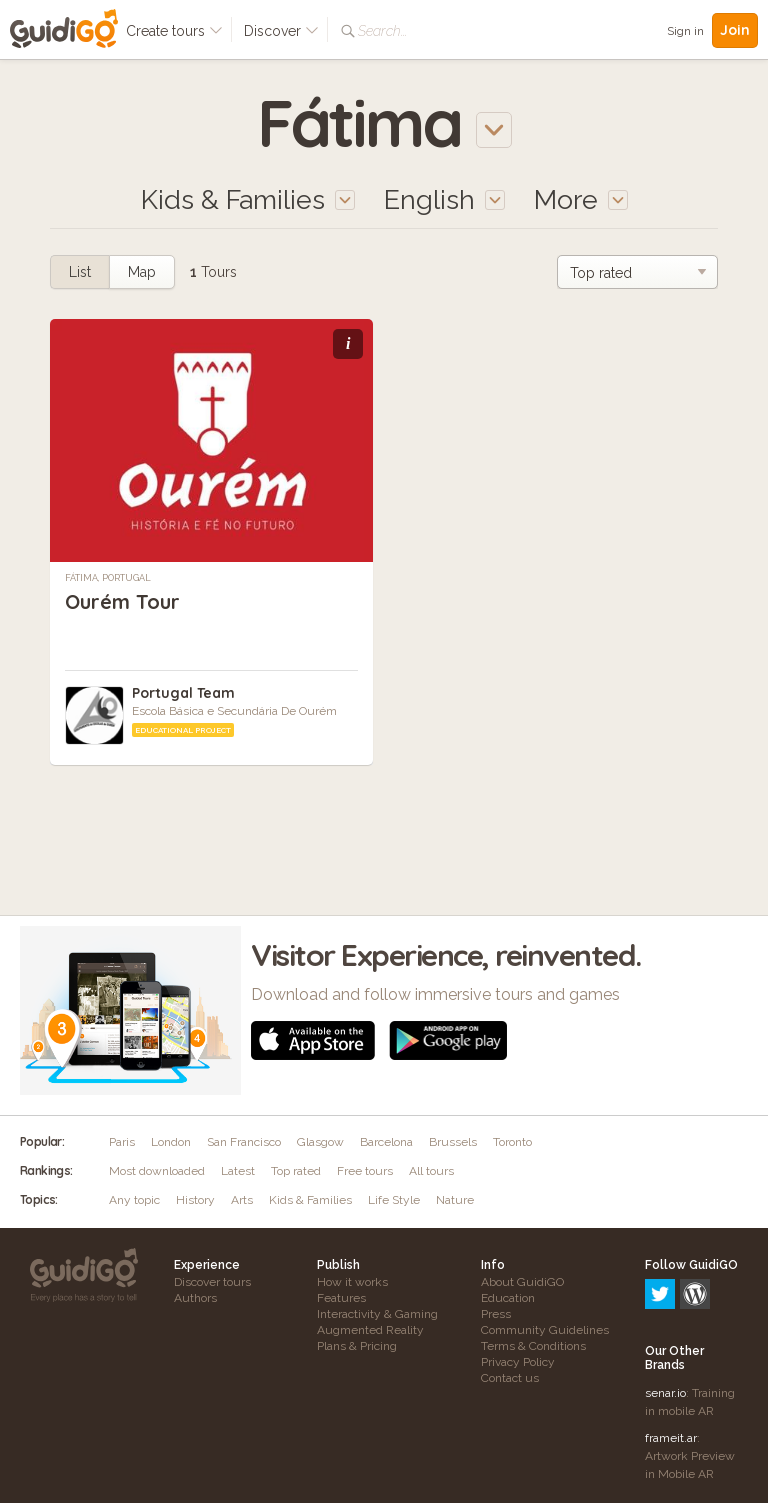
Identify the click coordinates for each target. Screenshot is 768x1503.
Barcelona (386, 1142)
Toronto (512, 1142)
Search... (382, 31)
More (581, 199)
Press (496, 1314)
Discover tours (212, 1282)
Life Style (394, 1200)
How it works (352, 1282)
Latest (238, 1171)
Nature (455, 1200)
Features (341, 1298)
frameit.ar (671, 1352)
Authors (195, 1298)
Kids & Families (310, 1200)
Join (735, 30)
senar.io (665, 1307)
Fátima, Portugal (108, 578)
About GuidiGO (522, 1282)
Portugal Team (183, 693)
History (195, 1200)
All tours (431, 1171)
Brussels (453, 1142)
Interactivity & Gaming (377, 1314)
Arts (242, 1200)
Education (508, 1298)
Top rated (296, 1171)
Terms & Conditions (533, 1346)
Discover (281, 31)
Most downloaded (157, 1171)
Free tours (365, 1171)
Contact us (510, 1378)
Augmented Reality (370, 1330)
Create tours (174, 31)
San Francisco (244, 1142)
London (171, 1142)
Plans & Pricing (357, 1346)
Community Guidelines (545, 1330)
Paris (122, 1142)
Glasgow (320, 1142)
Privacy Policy (518, 1362)
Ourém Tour (122, 601)
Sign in (685, 31)
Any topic (134, 1200)
